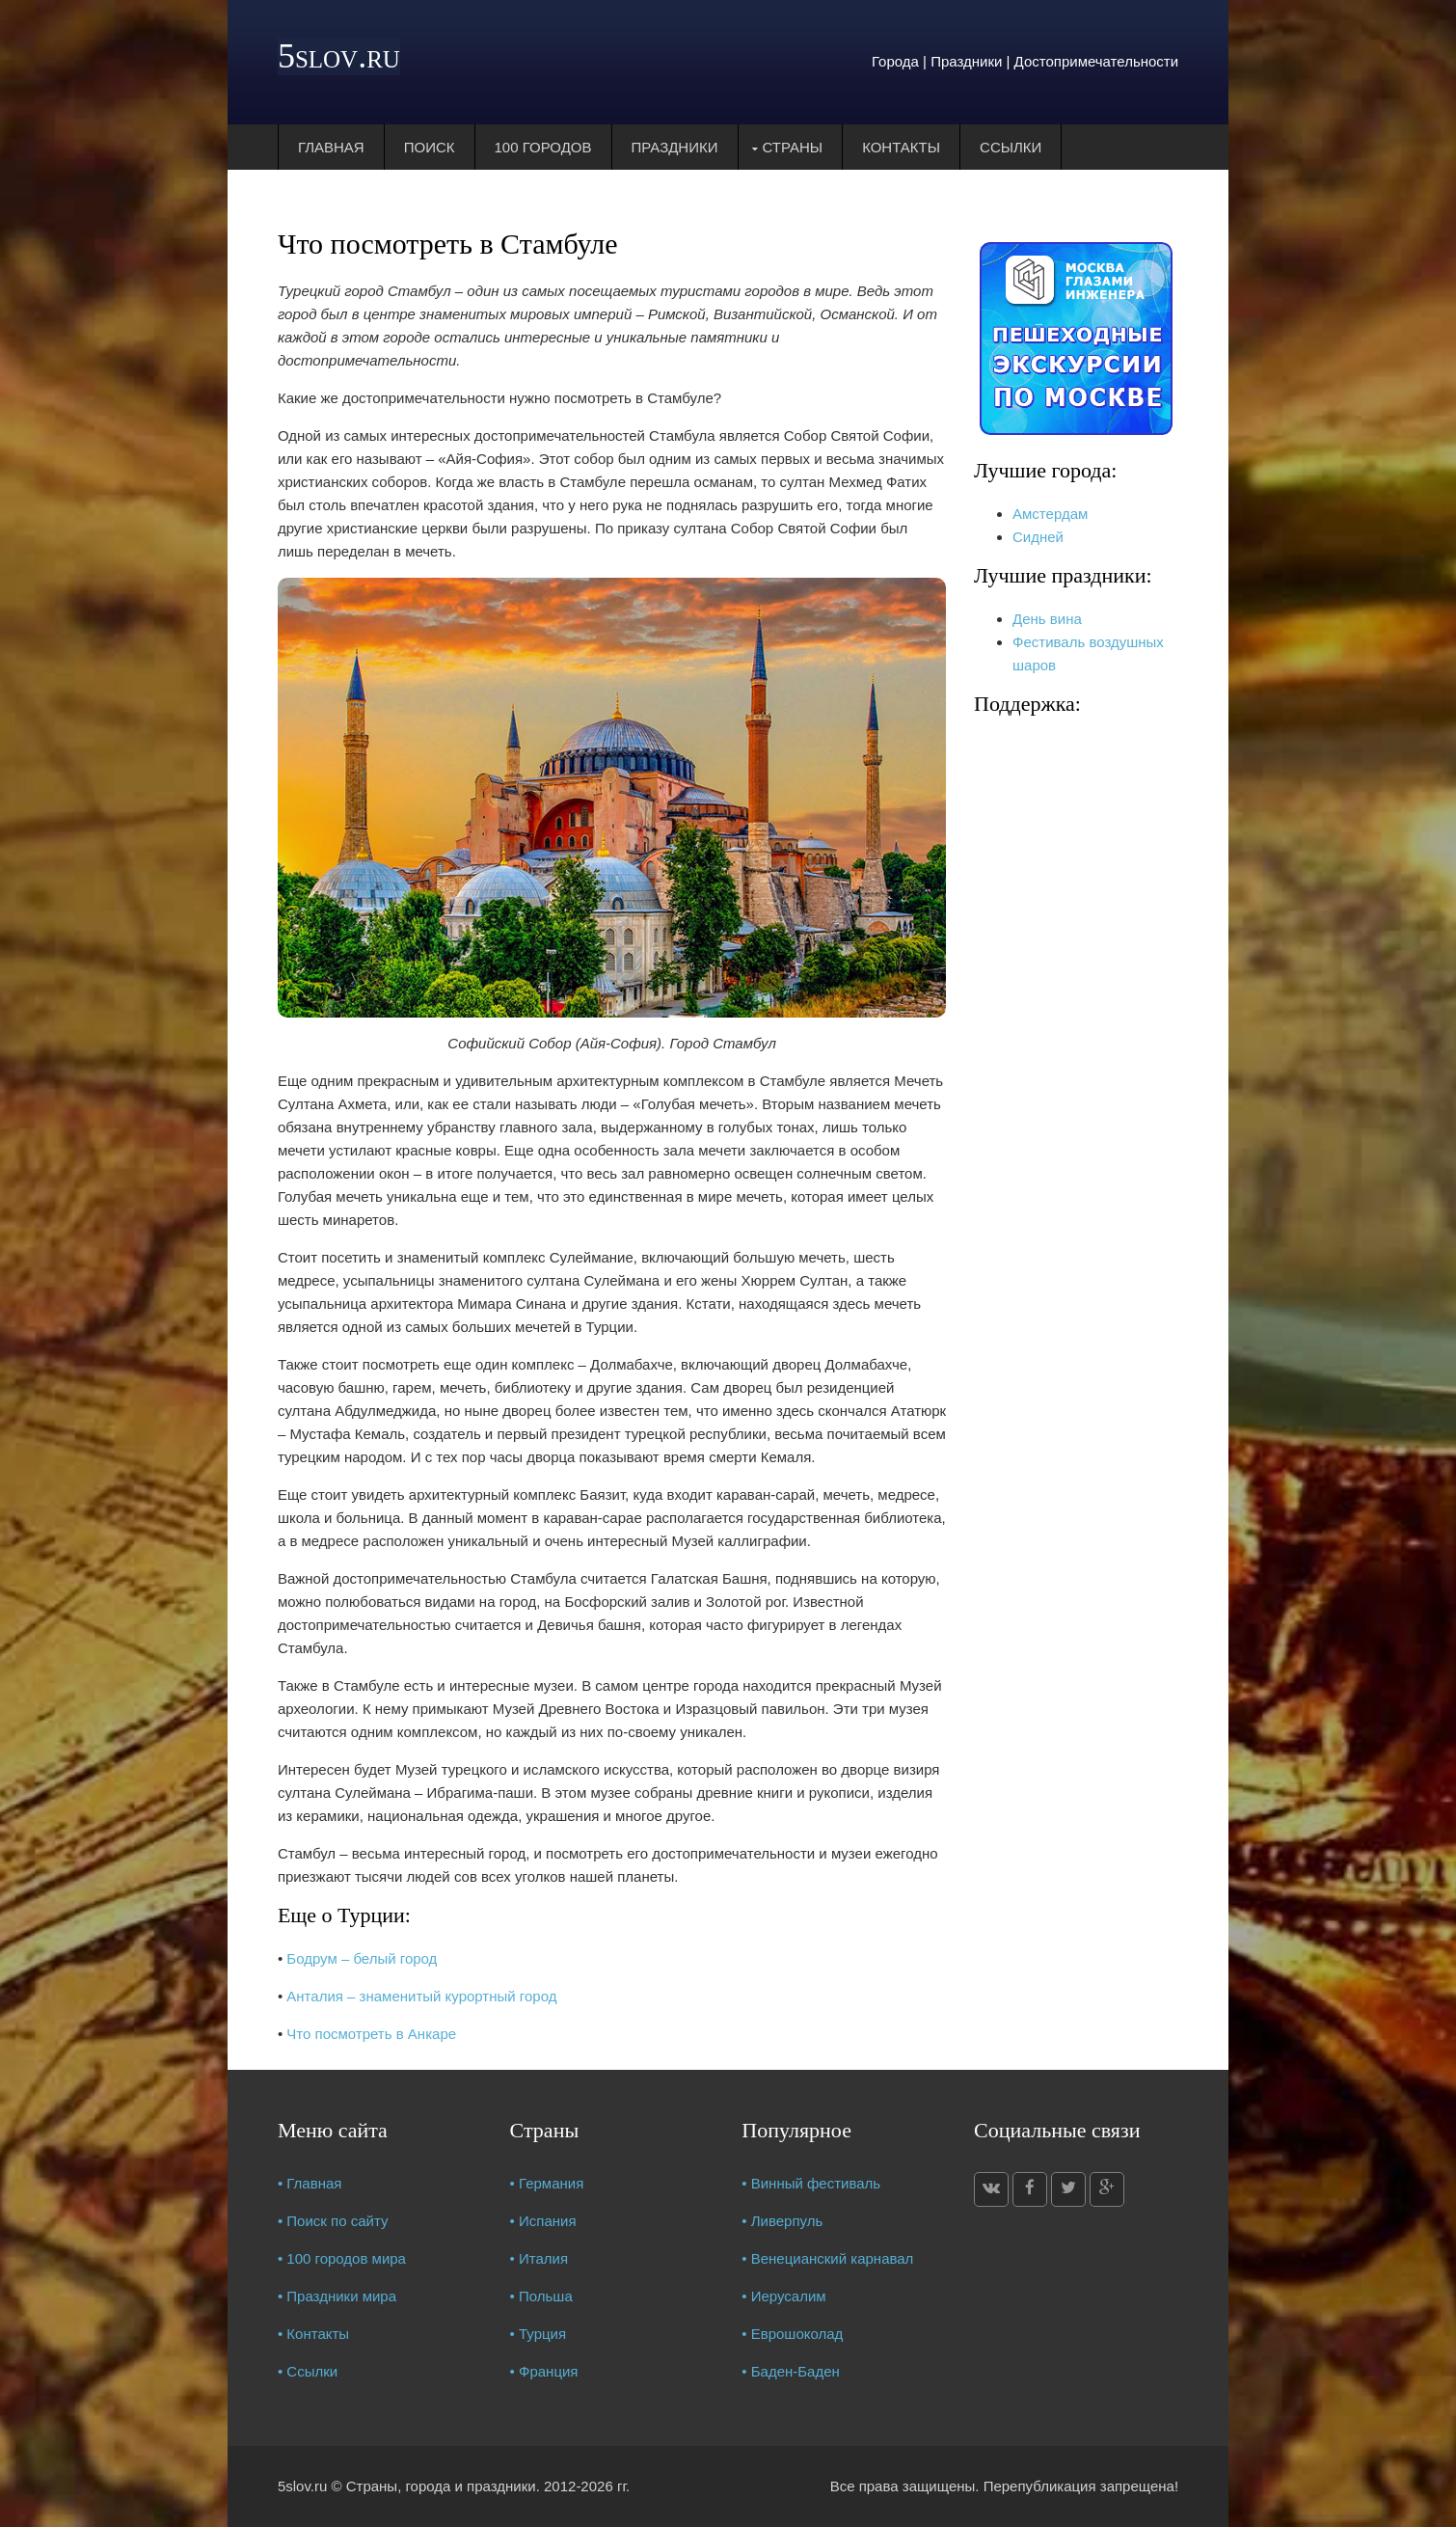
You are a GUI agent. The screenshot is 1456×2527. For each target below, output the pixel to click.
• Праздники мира (337, 2296)
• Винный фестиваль (810, 2183)
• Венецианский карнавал (827, 2258)
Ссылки (1010, 147)
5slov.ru (339, 56)
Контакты (901, 147)
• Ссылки (307, 2371)
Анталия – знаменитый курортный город (421, 1996)
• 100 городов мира (342, 2258)
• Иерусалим (783, 2296)
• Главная (310, 2183)
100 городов (543, 147)
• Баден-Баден (790, 2371)
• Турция (538, 2333)
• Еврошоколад (792, 2333)
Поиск (429, 147)
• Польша (541, 2296)
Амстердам (1050, 513)
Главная (331, 147)
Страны (793, 147)
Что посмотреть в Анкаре (371, 2033)
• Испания (543, 2221)
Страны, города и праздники (441, 2486)
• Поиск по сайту (333, 2221)
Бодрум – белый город (361, 1958)
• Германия (547, 2183)
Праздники (675, 147)
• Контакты (313, 2333)
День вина (1047, 619)
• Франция (544, 2371)
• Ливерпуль (781, 2221)
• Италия (539, 2258)
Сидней (1038, 537)
